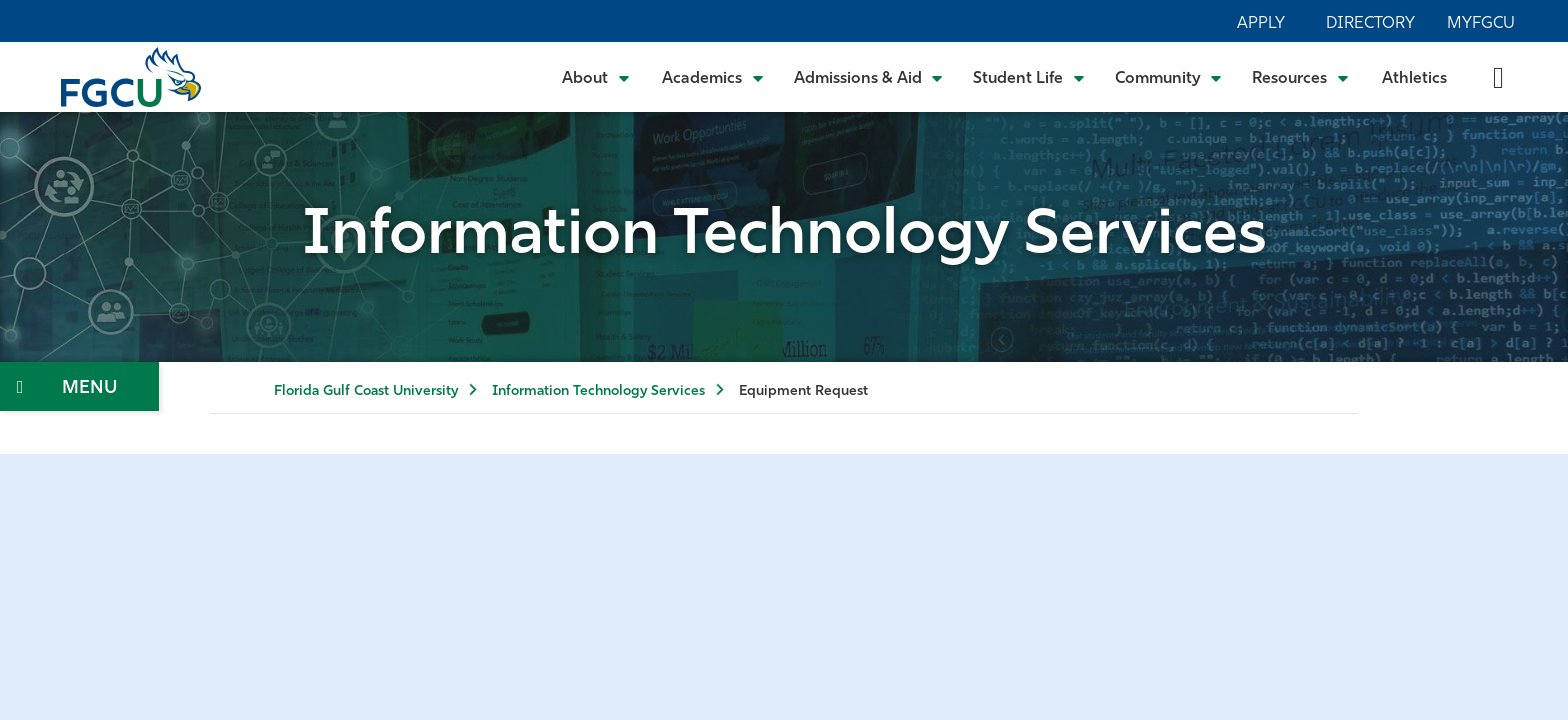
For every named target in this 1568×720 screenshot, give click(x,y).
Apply (1261, 24)
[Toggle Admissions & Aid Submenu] (869, 77)
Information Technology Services (598, 391)
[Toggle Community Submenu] (1169, 77)
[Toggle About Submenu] (597, 77)
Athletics (1414, 79)
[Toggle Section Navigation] (79, 386)
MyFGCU (1481, 24)
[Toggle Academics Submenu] (713, 77)
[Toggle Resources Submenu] (1300, 77)
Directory (1370, 24)
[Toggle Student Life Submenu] (1029, 77)
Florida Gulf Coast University (366, 391)
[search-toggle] (1498, 76)
